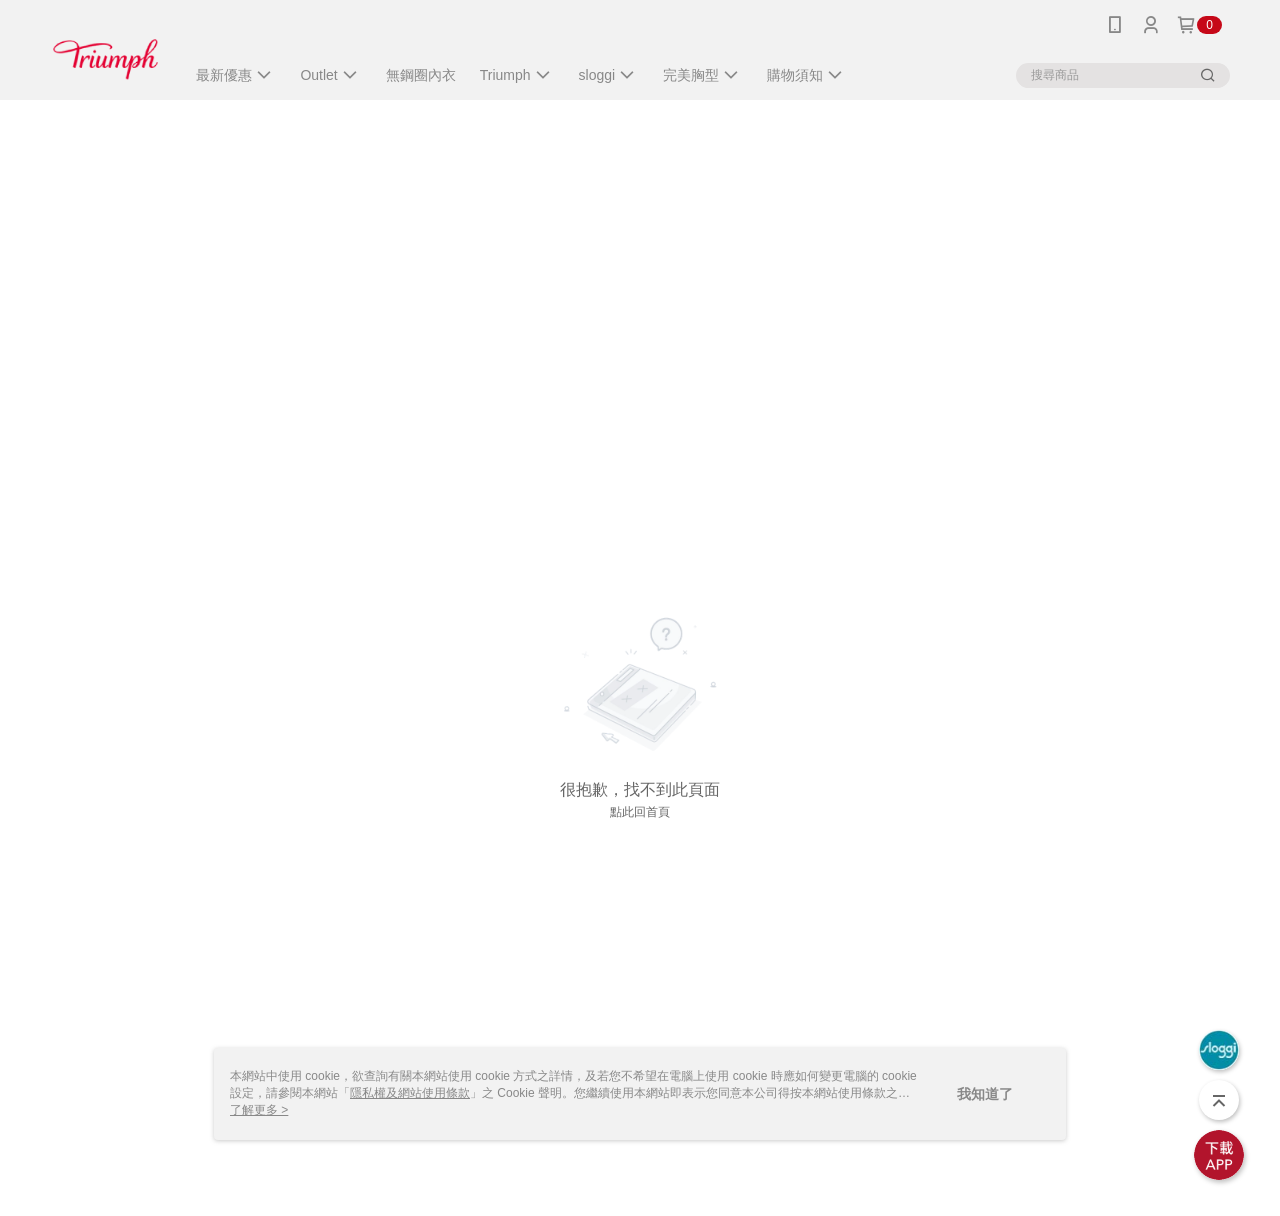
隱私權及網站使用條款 (410, 1093)
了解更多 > (259, 1110)
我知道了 (985, 1094)
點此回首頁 (640, 812)
